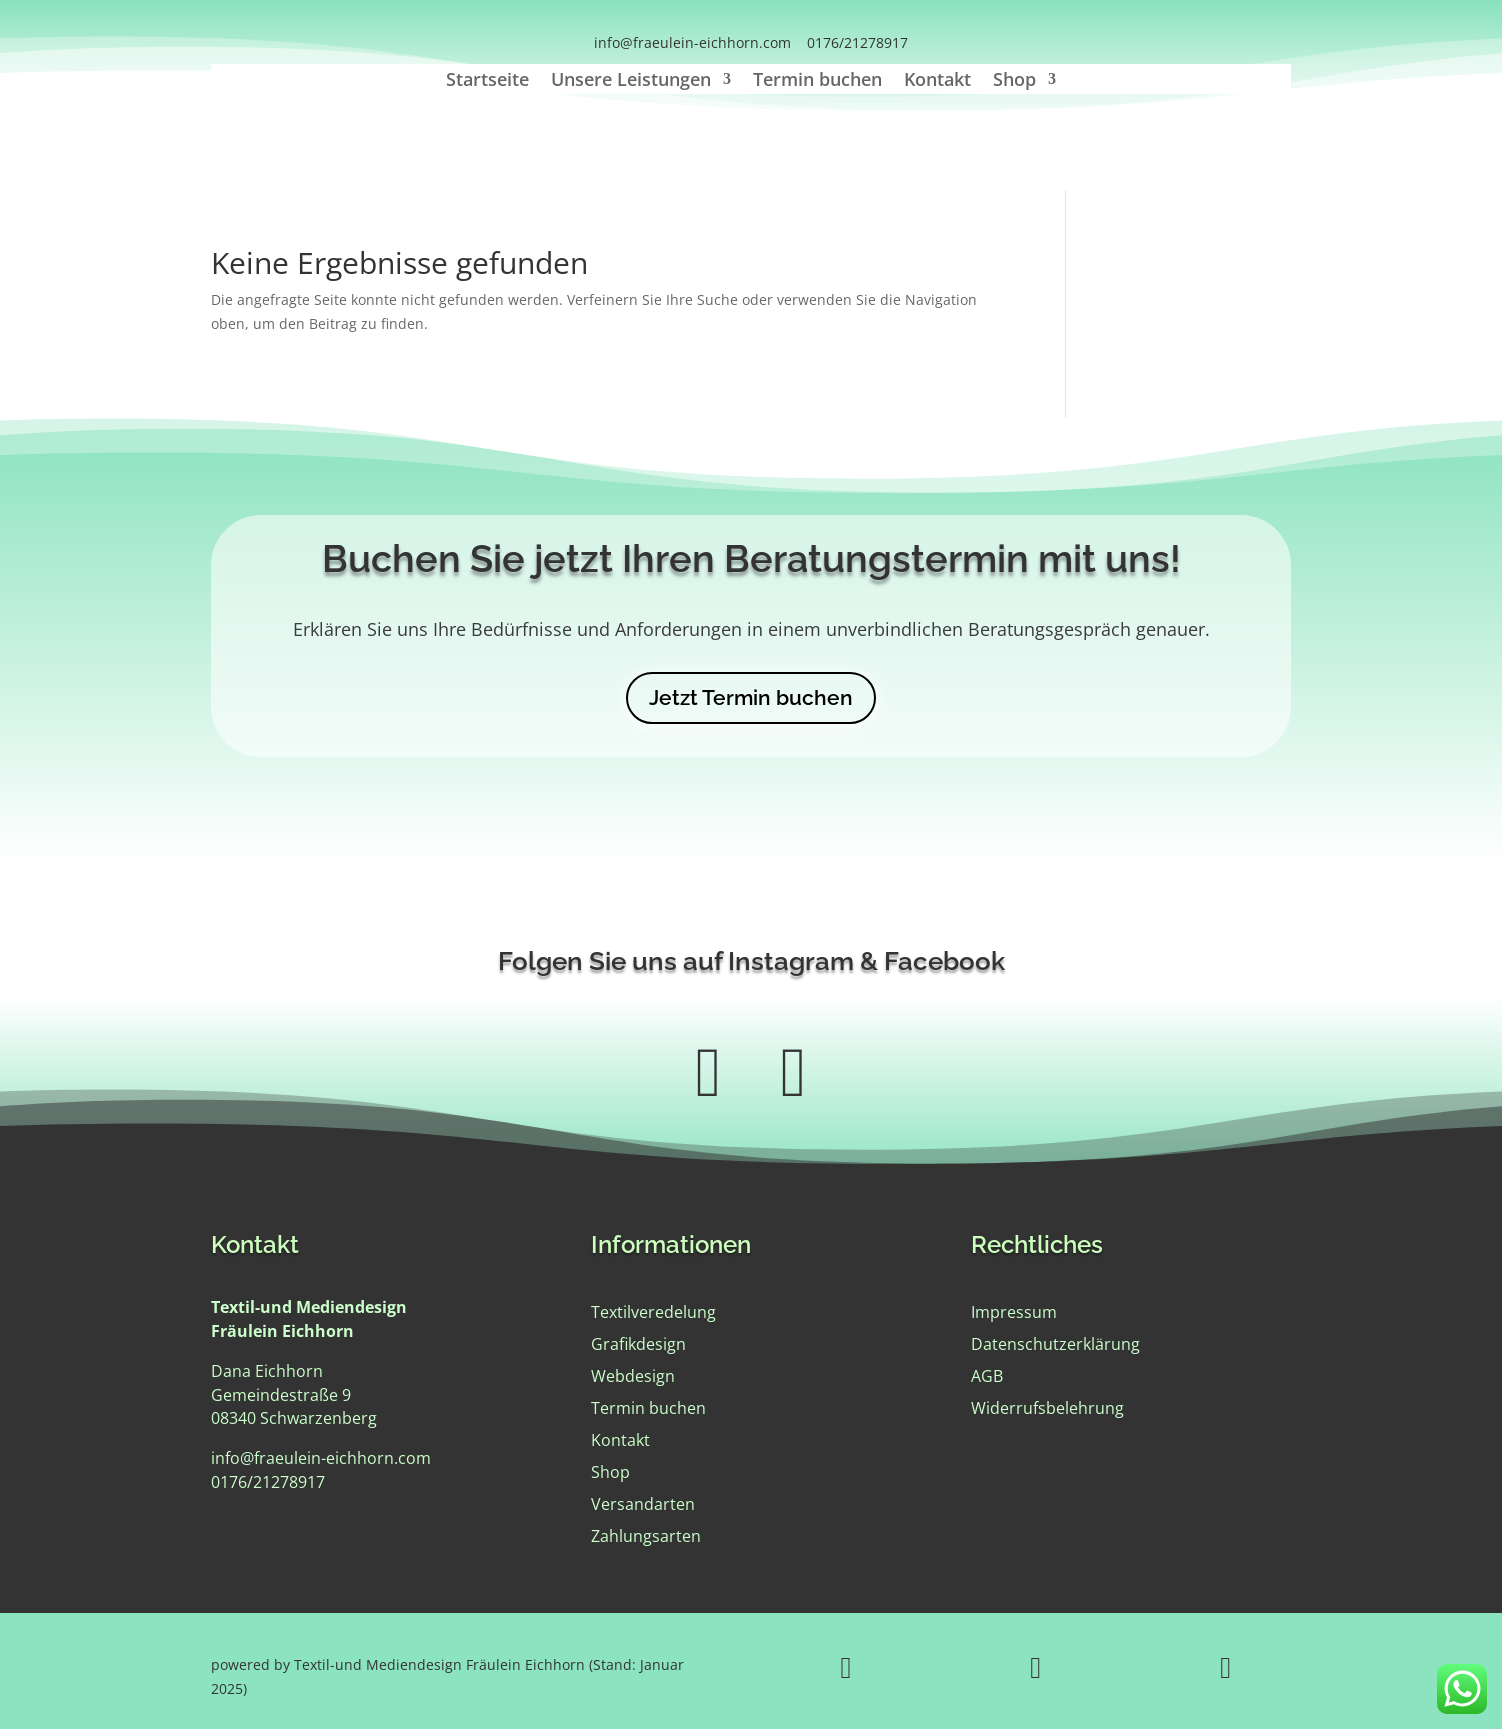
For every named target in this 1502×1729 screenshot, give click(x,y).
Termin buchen (817, 81)
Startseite (487, 81)
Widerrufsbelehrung (1047, 1408)
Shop (1014, 81)
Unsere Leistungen (631, 81)
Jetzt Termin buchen (751, 697)
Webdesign (633, 1376)
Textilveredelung (653, 1312)
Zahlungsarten (646, 1536)
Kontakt (937, 81)
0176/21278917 (857, 42)
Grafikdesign (638, 1344)
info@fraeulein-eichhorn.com (692, 42)
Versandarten (643, 1504)
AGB (987, 1376)
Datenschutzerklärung (1055, 1344)
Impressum (1014, 1312)
